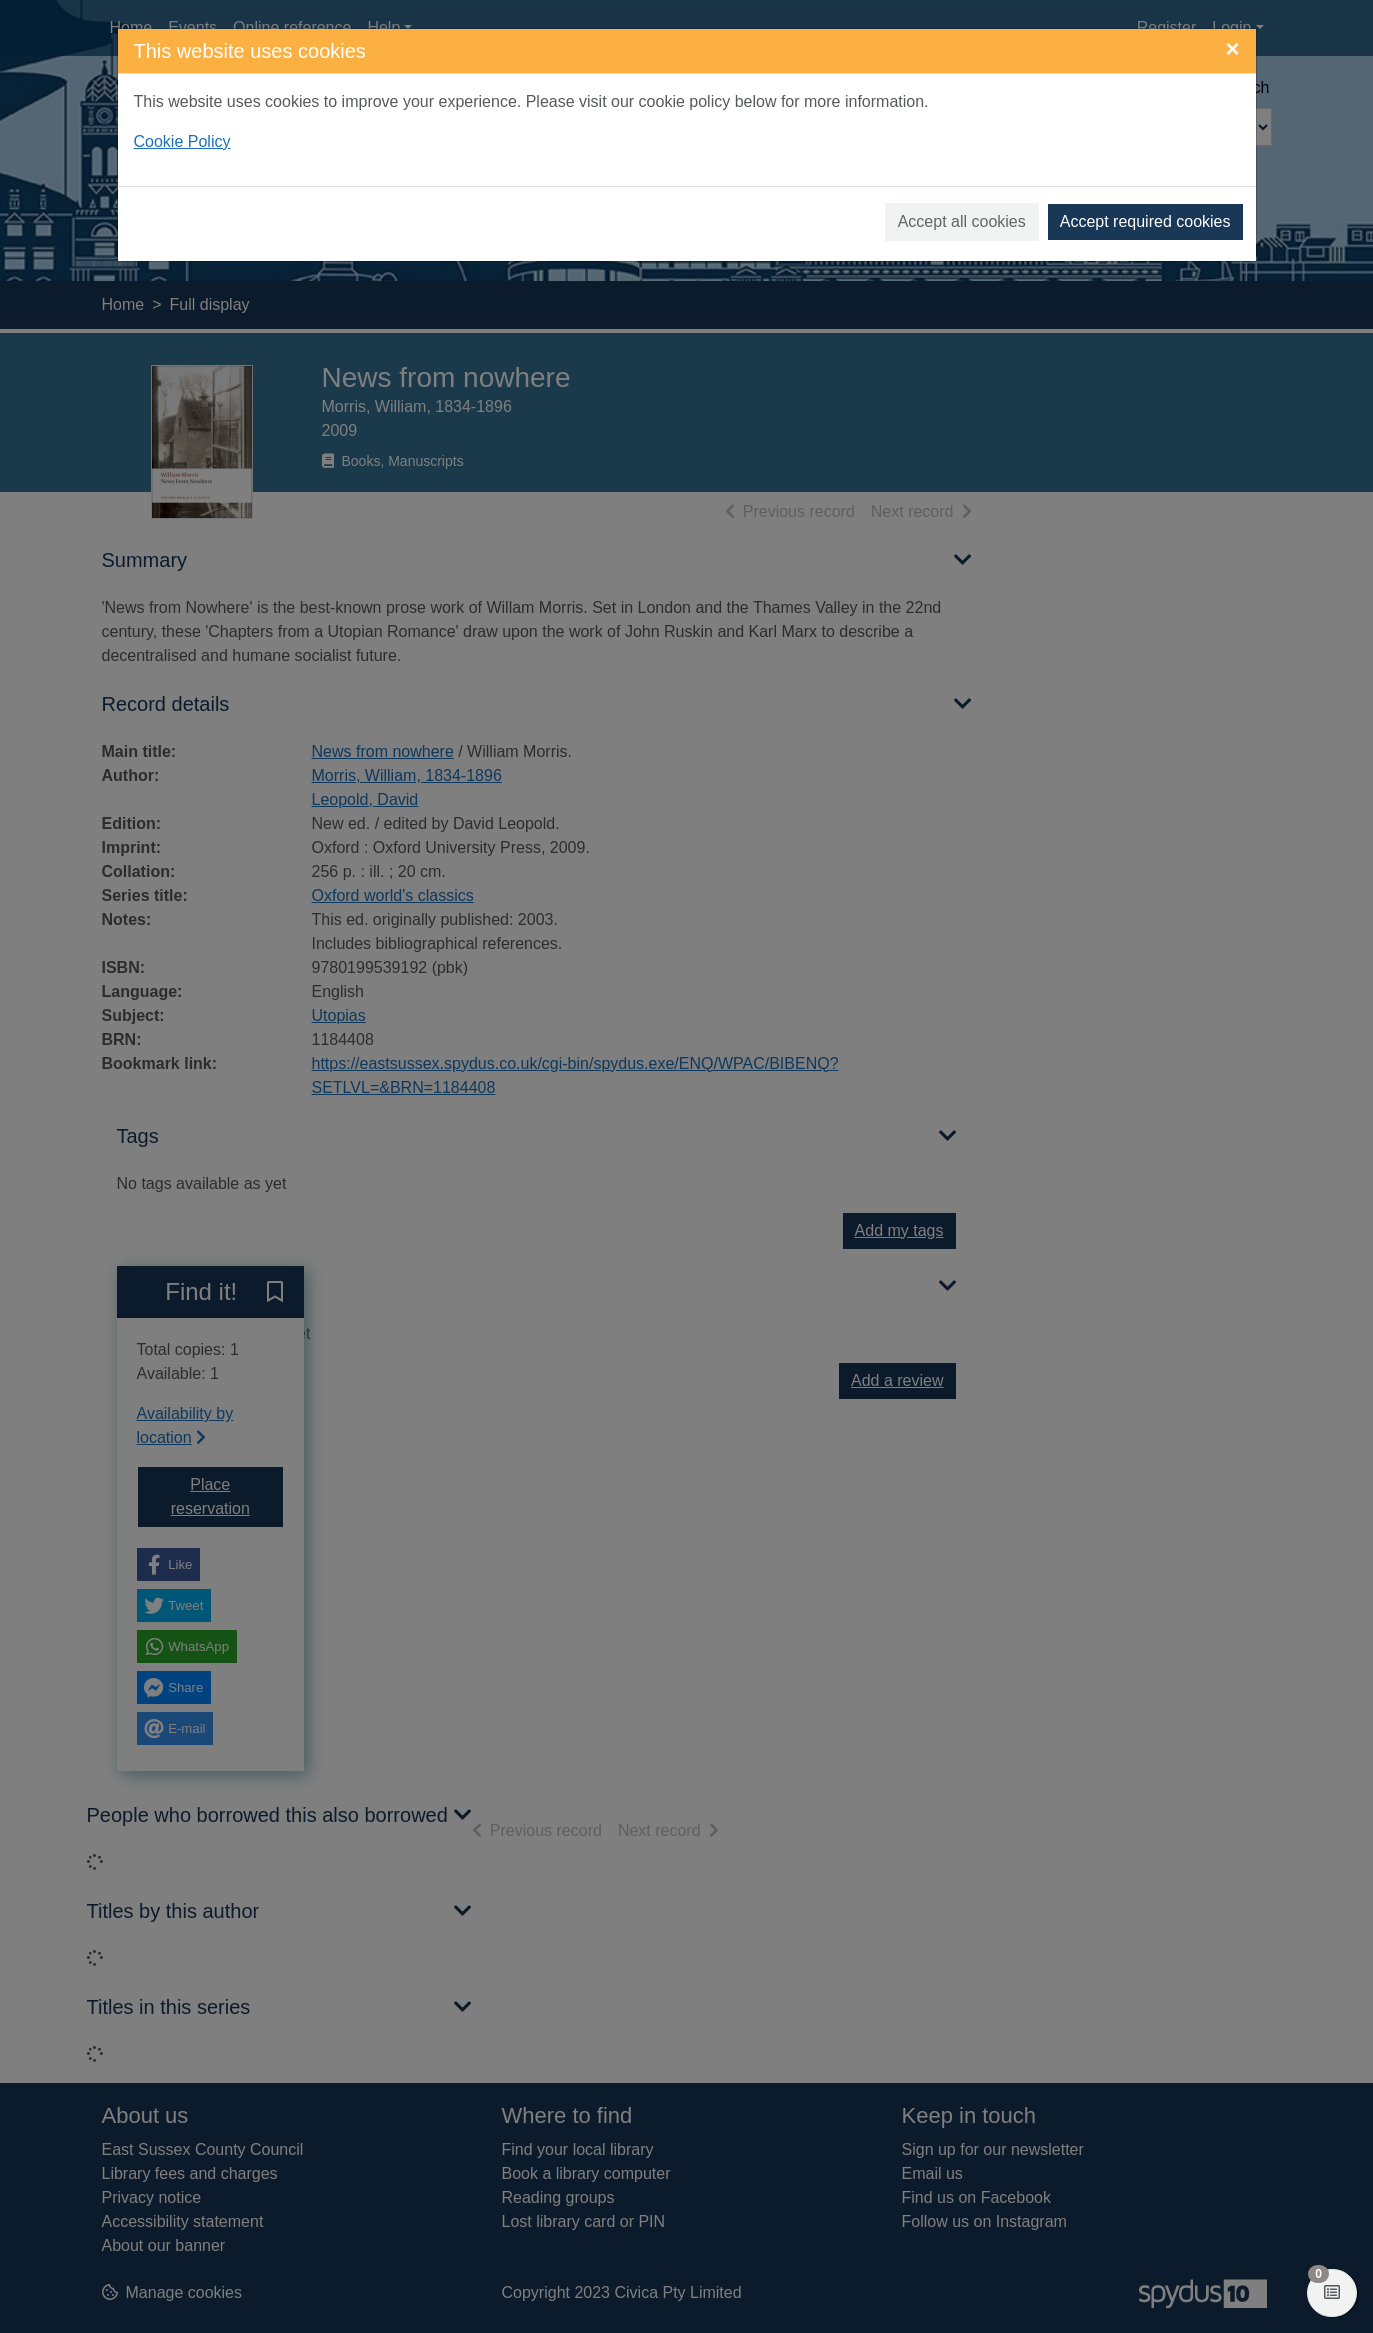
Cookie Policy (182, 141)
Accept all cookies (962, 221)
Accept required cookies (1145, 221)
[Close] (1232, 49)
